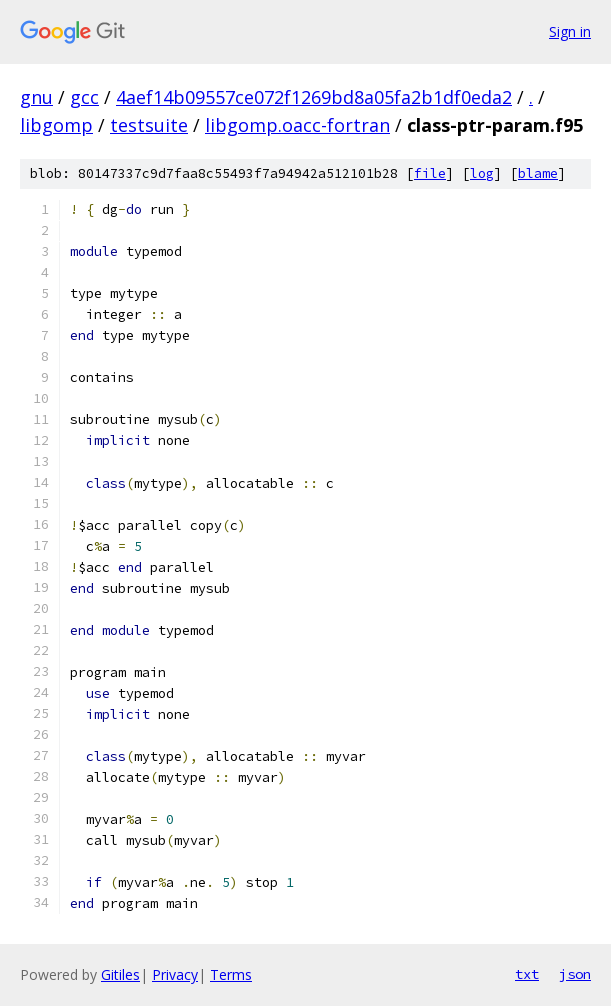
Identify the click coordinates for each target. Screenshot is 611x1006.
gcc (84, 97)
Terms (231, 974)
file (430, 173)
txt (527, 974)
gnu (36, 97)
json (575, 974)
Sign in (570, 31)
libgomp (56, 125)
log (482, 173)
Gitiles (120, 974)
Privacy (175, 974)
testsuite (149, 125)
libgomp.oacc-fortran (297, 125)
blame (538, 173)
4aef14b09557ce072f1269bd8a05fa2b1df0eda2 (314, 97)
